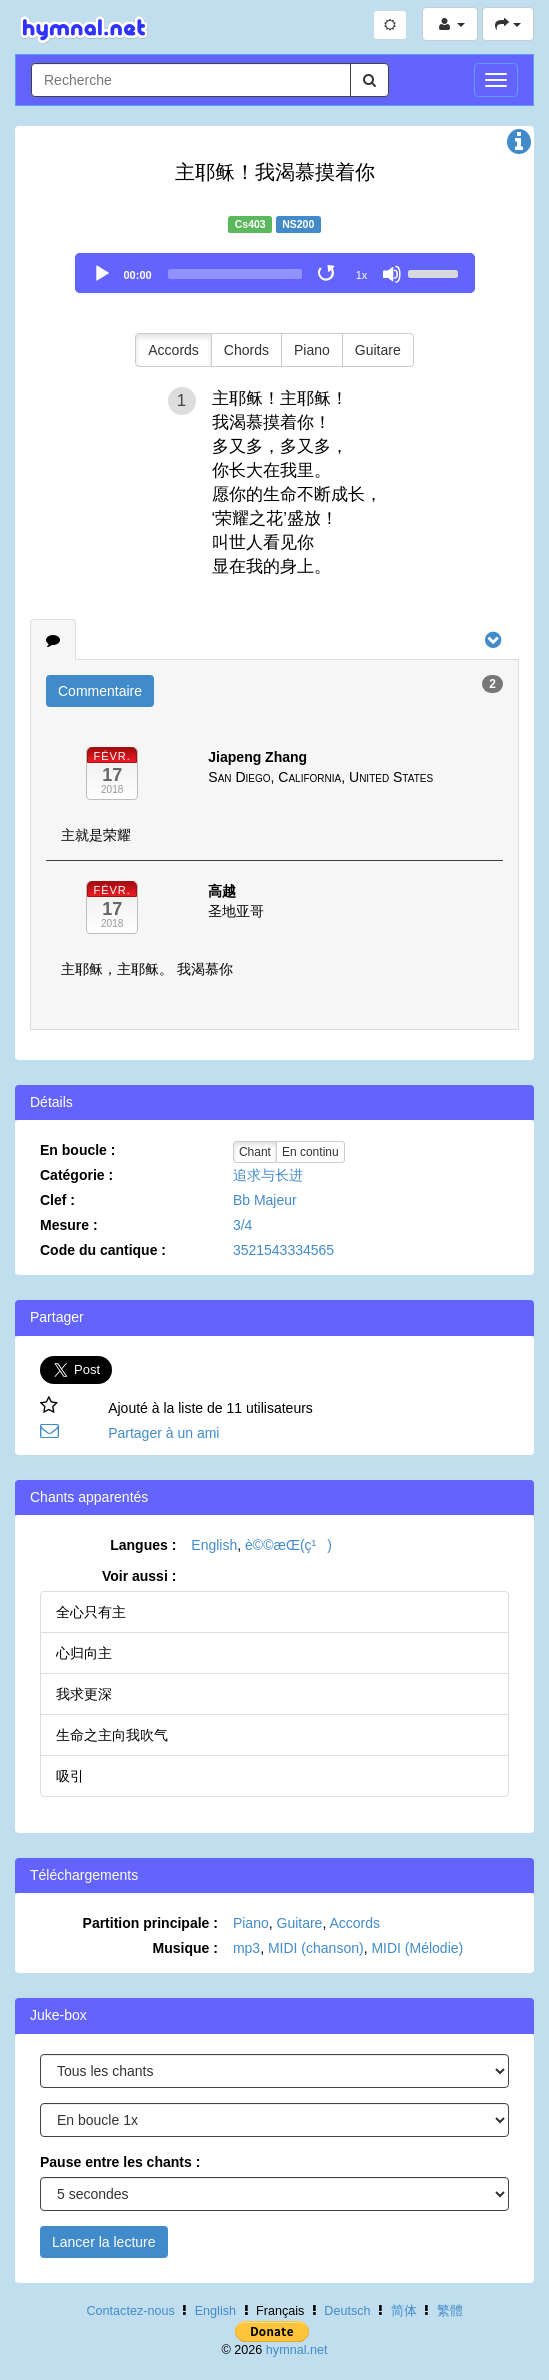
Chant (255, 1152)
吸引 (70, 1776)
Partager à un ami (163, 1433)
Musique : (185, 1948)
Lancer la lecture (104, 2242)
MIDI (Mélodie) (417, 1948)
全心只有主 (91, 1612)
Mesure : (69, 1225)
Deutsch (347, 2311)
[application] (275, 273)
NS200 (298, 224)
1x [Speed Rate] (362, 275)
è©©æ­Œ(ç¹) (288, 1545)
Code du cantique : (103, 1250)
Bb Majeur (265, 1200)
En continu (310, 1152)
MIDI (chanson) (316, 1948)
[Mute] (392, 274)
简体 (404, 2311)
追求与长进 (268, 1175)
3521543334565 (283, 1250)
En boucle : (77, 1150)
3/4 (242, 1225)
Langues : (143, 1545)
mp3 (246, 1948)
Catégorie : (76, 1175)
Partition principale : (150, 1923)
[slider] (235, 274)
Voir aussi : (139, 1576)
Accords (173, 350)
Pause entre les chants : (120, 2162)
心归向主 (84, 1653)
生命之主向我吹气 (112, 1735)
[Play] (102, 274)
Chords (246, 350)
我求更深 (84, 1694)
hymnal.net (297, 2350)
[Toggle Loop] (328, 274)
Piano (312, 350)
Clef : (57, 1200)
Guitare (378, 350)
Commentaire (100, 691)
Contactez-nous (130, 2311)
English (214, 1545)
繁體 (450, 2311)
